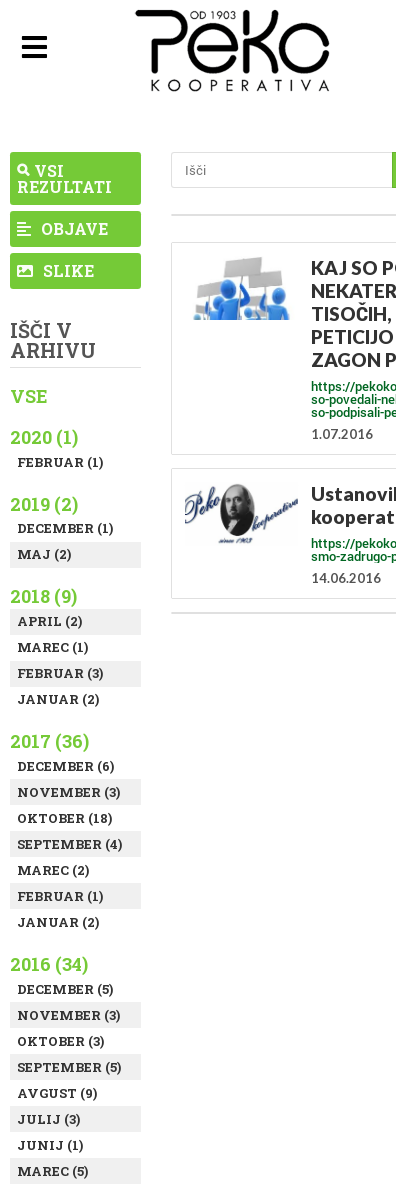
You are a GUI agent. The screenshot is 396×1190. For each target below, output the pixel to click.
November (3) (68, 792)
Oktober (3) (60, 1041)
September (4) (69, 844)
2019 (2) (44, 504)
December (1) (65, 528)
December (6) (65, 766)
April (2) (49, 621)
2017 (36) (49, 741)
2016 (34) (49, 964)
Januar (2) (58, 699)
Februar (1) (60, 462)
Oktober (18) (64, 818)
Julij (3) (48, 1119)
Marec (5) (52, 1171)
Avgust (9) (57, 1093)
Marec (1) (52, 647)
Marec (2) (53, 870)
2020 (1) (44, 437)
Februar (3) (60, 673)
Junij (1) (50, 1145)
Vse (29, 396)
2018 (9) (43, 596)
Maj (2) (44, 554)
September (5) (69, 1067)
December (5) (65, 989)
